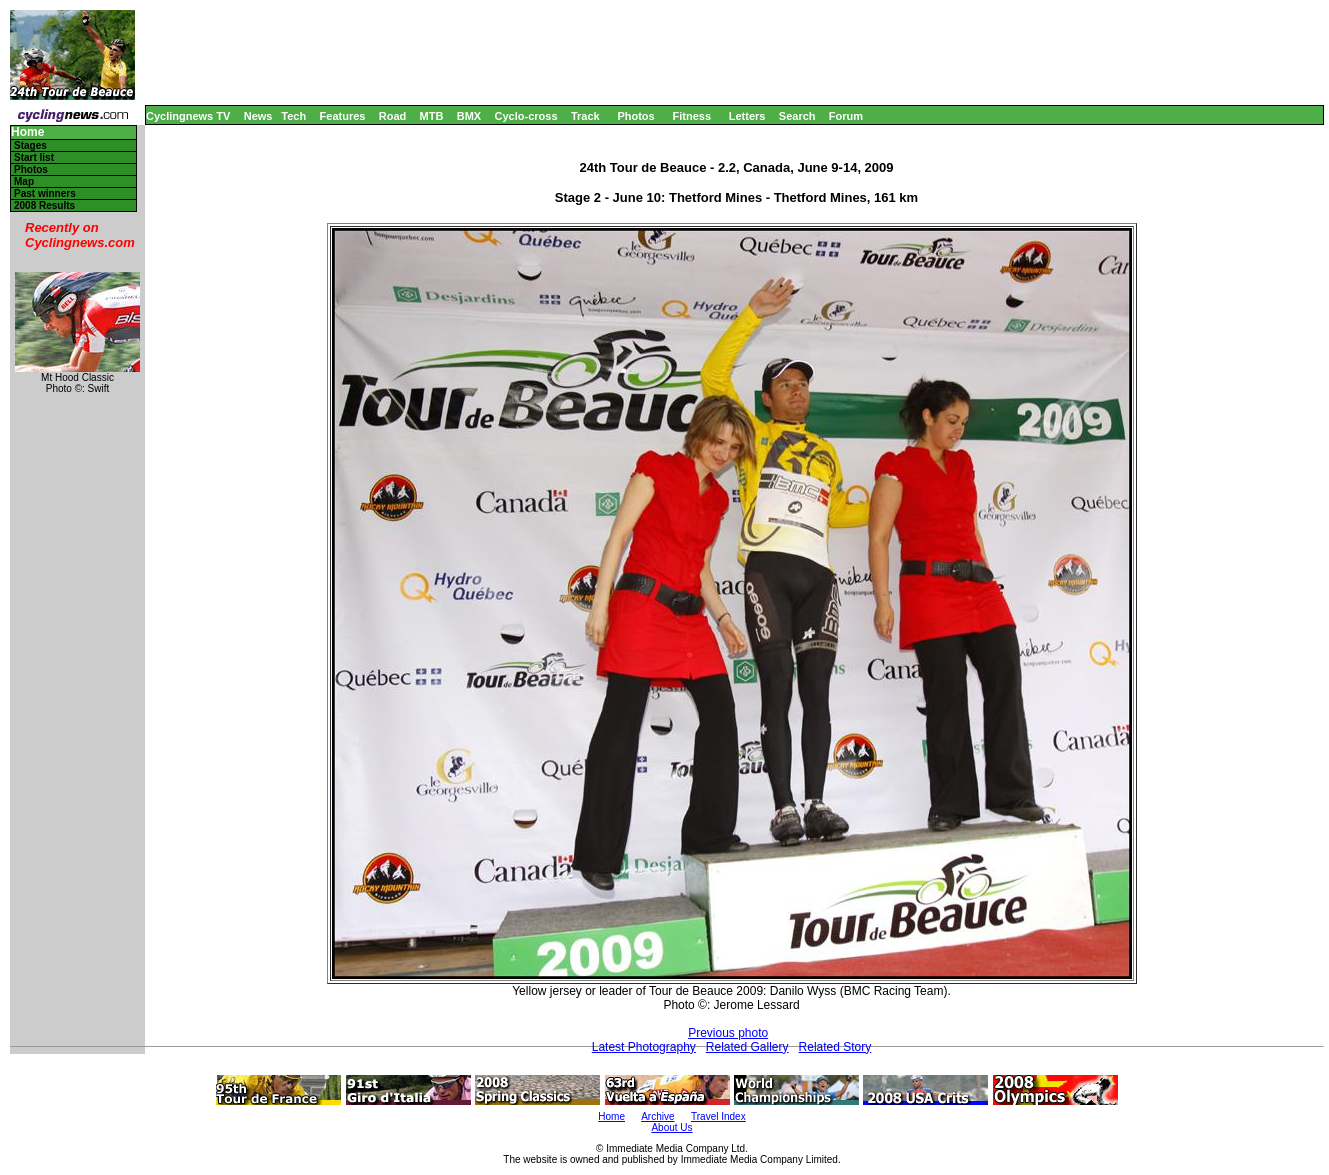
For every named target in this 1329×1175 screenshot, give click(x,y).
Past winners (45, 193)
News (258, 116)
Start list (34, 157)
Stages (30, 145)
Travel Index (718, 1116)
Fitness (691, 116)
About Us (671, 1127)
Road (393, 116)
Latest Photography (644, 1047)
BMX (469, 116)
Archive (657, 1116)
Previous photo (728, 1033)
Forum (846, 116)
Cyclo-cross (526, 116)
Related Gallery (747, 1047)
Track (585, 116)
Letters (747, 116)
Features (343, 116)
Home (27, 132)
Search (797, 116)
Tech (293, 116)
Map (24, 181)
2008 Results (44, 205)
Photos (635, 116)
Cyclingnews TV (188, 116)
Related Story (835, 1047)
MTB (432, 116)
